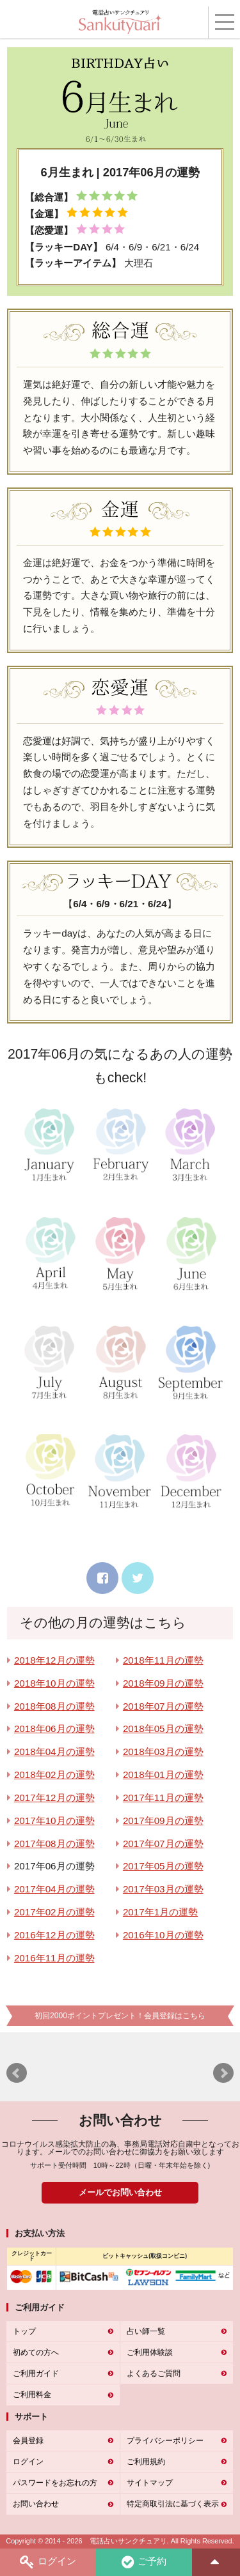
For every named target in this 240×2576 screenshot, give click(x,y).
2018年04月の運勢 (54, 1751)
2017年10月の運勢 (54, 1820)
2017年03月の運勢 (163, 1888)
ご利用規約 (146, 2461)
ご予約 (144, 2562)
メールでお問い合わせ (120, 2192)
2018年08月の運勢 (54, 1706)
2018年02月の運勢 (54, 1774)
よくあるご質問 (153, 2373)
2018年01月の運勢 (163, 1774)
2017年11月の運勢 (163, 1797)
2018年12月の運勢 (54, 1660)
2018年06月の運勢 (54, 1728)
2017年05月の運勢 (163, 1865)
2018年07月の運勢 (163, 1706)
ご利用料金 (32, 2394)
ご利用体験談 (150, 2352)
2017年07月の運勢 (163, 1843)
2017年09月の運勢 (163, 1820)
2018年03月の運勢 (163, 1751)
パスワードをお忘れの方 (55, 2482)
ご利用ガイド (36, 2373)
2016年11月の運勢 (54, 1957)
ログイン (48, 2562)
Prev (16, 2073)
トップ (24, 2331)
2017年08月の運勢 (54, 1843)
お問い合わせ (36, 2503)
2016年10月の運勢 (163, 1934)
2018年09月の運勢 (163, 1683)
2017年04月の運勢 (54, 1888)
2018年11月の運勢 (163, 1660)
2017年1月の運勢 (160, 1911)
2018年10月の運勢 (54, 1683)
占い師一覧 (146, 2331)
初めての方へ (36, 2352)
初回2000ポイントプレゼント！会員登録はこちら (120, 2015)
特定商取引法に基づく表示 (173, 2503)
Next (223, 2073)
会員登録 (28, 2440)
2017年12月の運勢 (54, 1797)
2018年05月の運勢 (163, 1728)
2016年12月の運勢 (54, 1934)
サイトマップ (150, 2482)
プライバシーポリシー (165, 2440)
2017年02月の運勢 (54, 1911)
